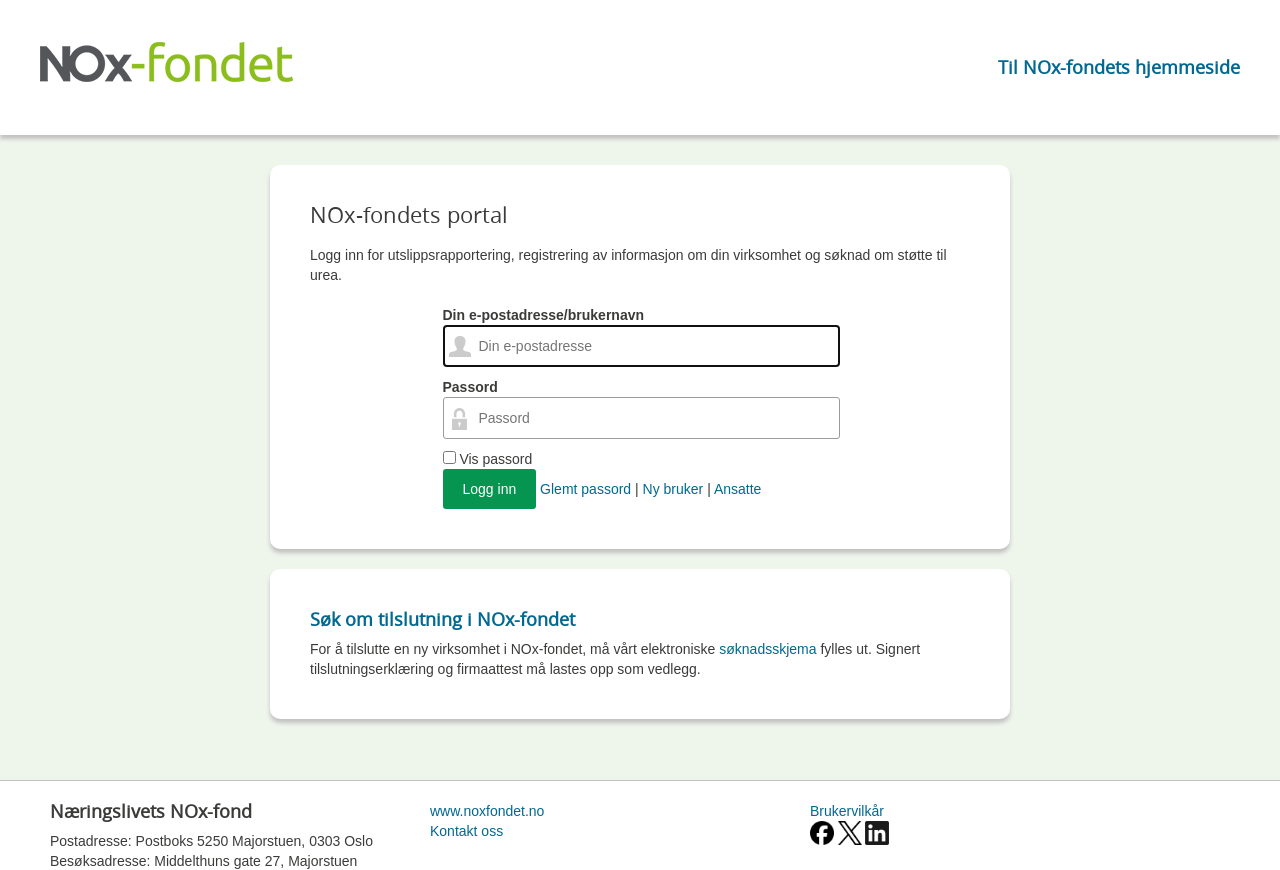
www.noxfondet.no (487, 811)
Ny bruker (673, 489)
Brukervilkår (847, 811)
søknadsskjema (767, 649)
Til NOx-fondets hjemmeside (1119, 67)
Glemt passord (585, 489)
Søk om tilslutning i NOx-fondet (442, 619)
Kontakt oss (466, 831)
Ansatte (737, 489)
